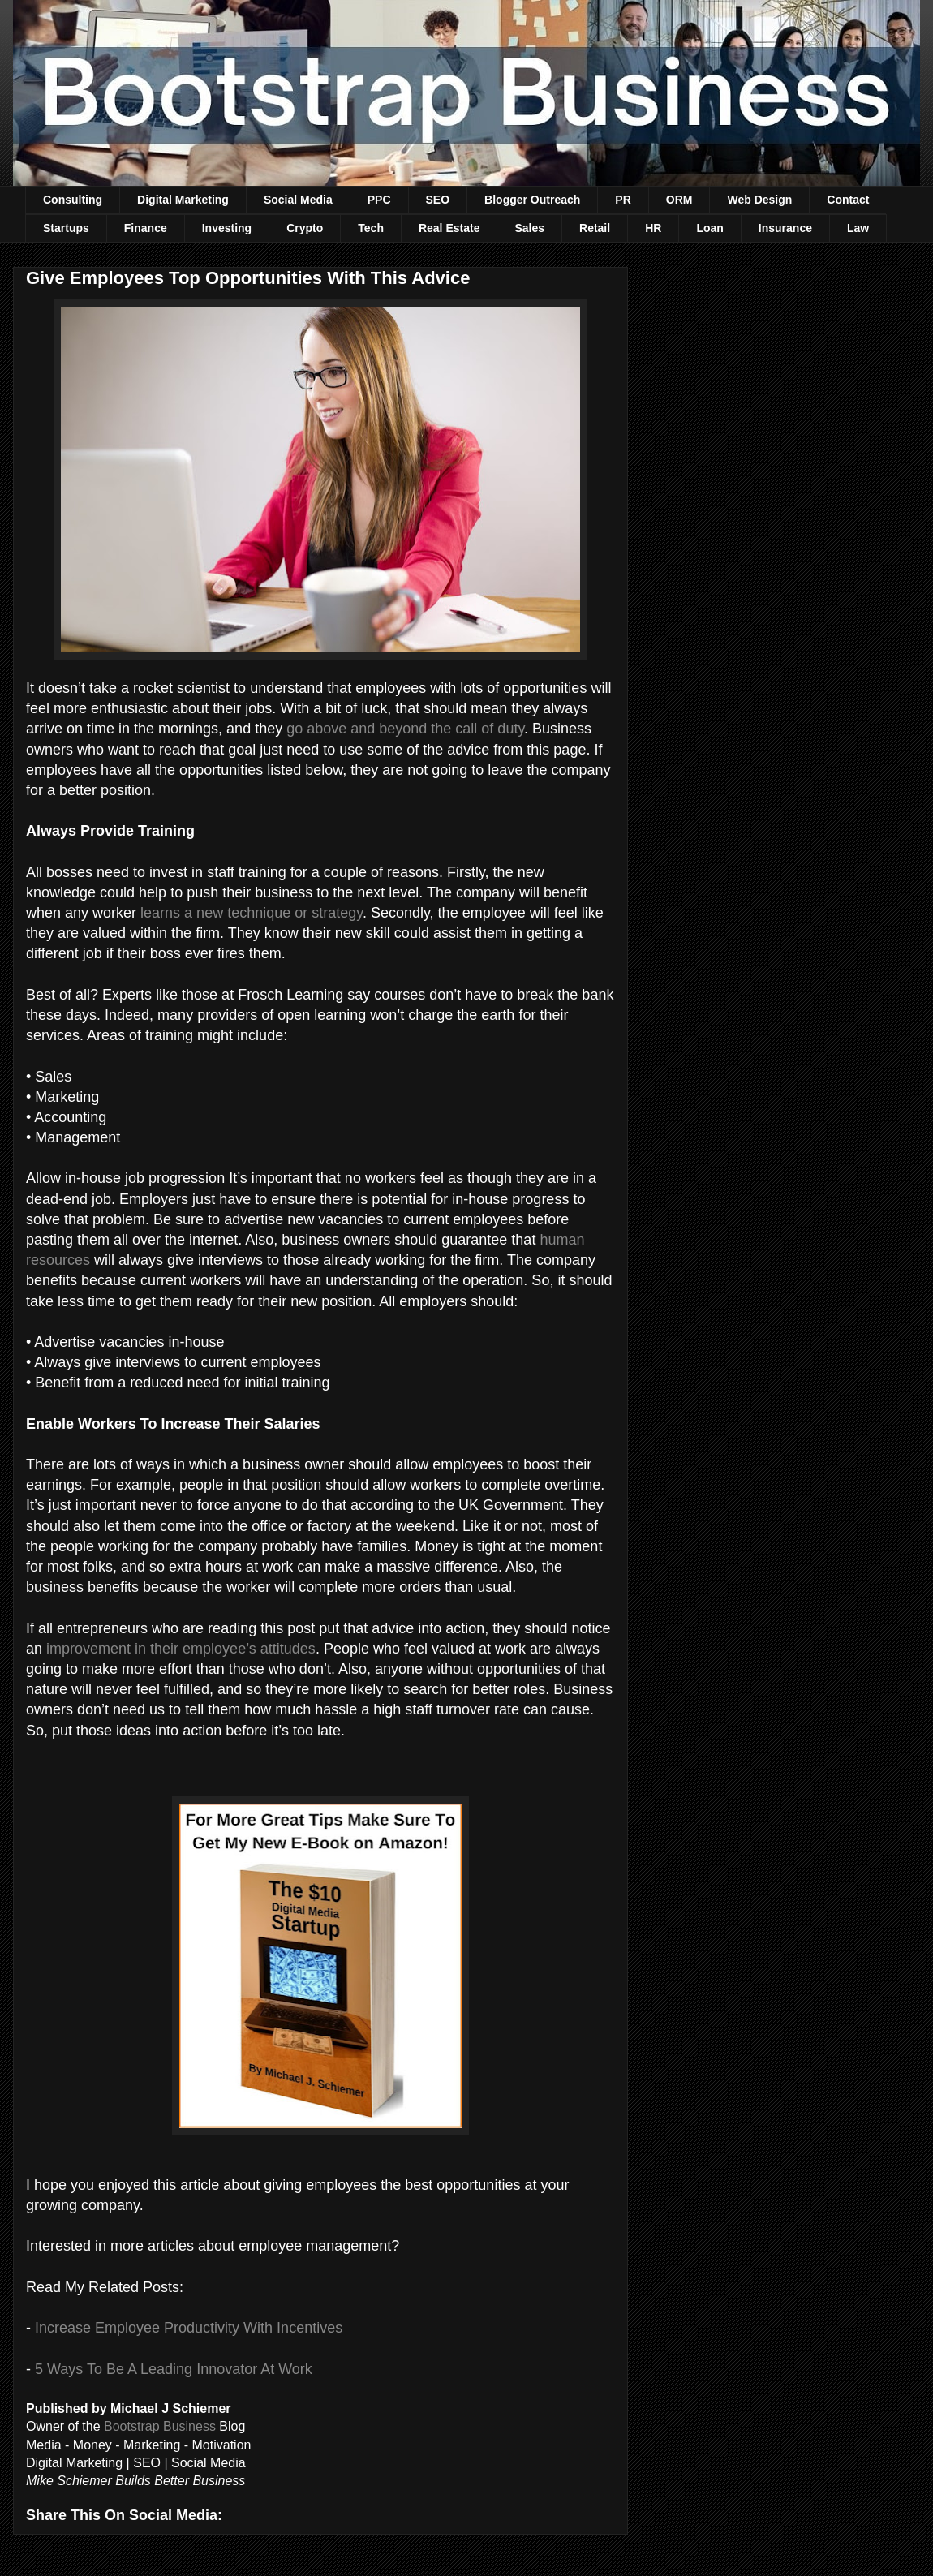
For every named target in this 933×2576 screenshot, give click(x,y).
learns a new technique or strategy (251, 913)
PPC (379, 199)
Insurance (785, 227)
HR (653, 227)
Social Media (298, 199)
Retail (594, 227)
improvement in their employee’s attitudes (181, 1649)
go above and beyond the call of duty (405, 728)
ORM (679, 199)
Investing (227, 227)
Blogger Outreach (532, 199)
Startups (66, 227)
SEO (438, 199)
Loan (709, 227)
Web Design (759, 199)
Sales (529, 227)
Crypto (304, 227)
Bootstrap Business (160, 2426)
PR (622, 199)
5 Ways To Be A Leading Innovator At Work (173, 2369)
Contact (848, 199)
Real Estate (449, 227)
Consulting (72, 199)
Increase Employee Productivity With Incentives (188, 2328)
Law (858, 227)
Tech (371, 227)
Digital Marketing (183, 199)
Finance (145, 227)
